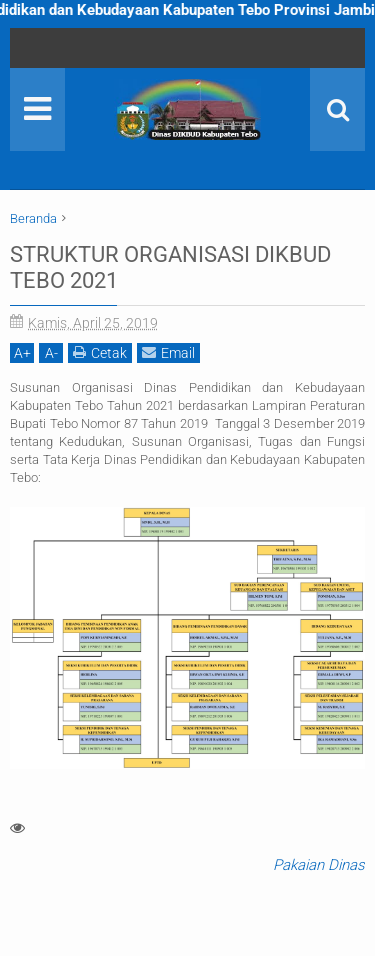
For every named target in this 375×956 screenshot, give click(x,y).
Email (168, 352)
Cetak (100, 352)
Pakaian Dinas (319, 865)
